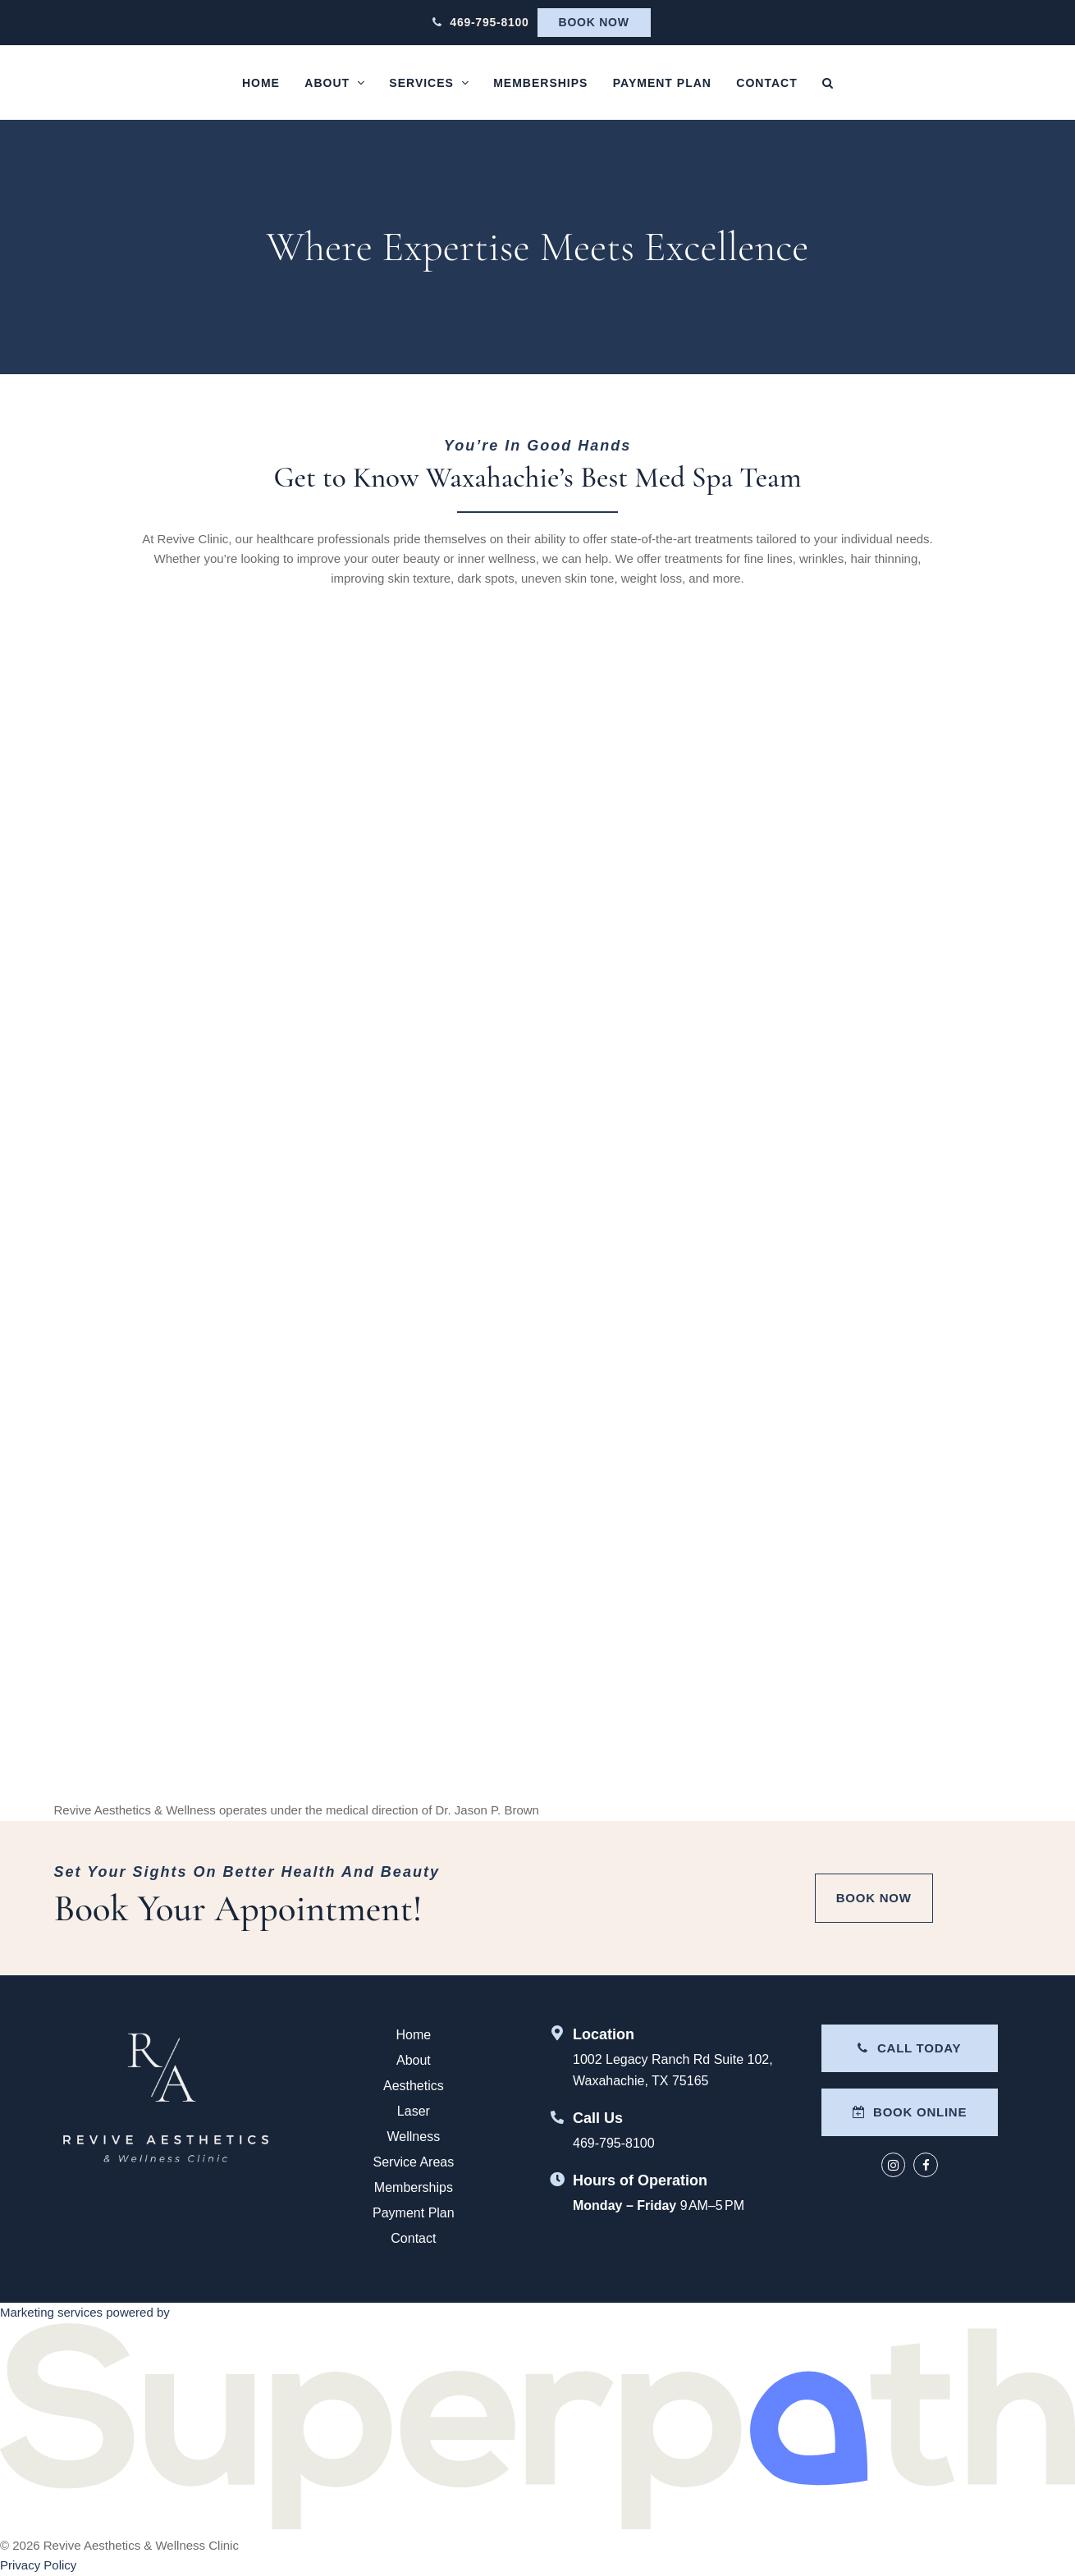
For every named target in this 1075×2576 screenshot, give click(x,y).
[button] (827, 82)
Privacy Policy (38, 2565)
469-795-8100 (489, 22)
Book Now (594, 22)
